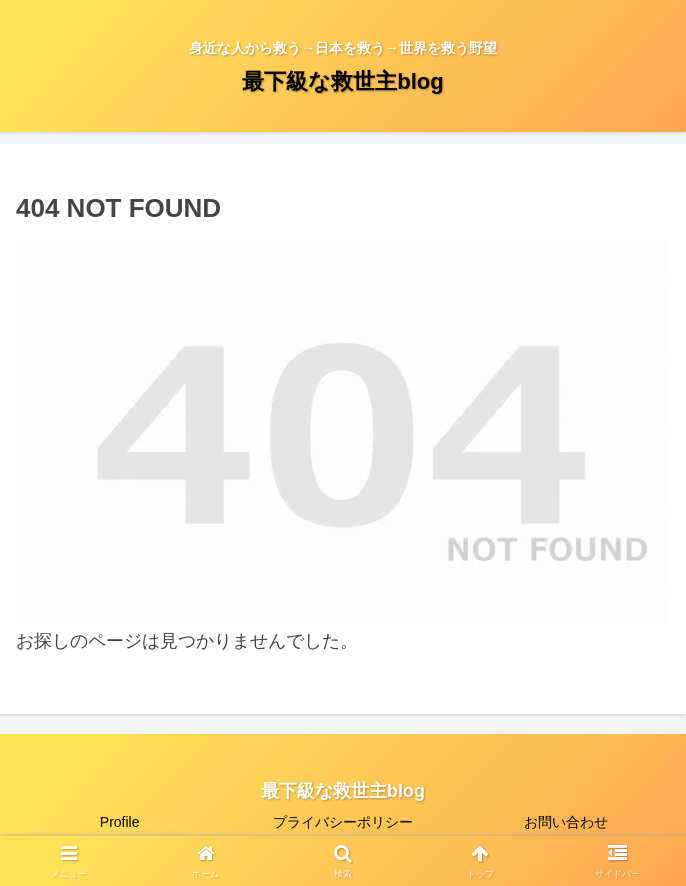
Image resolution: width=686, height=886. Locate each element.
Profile (120, 822)
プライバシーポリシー (343, 822)
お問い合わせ (566, 822)
